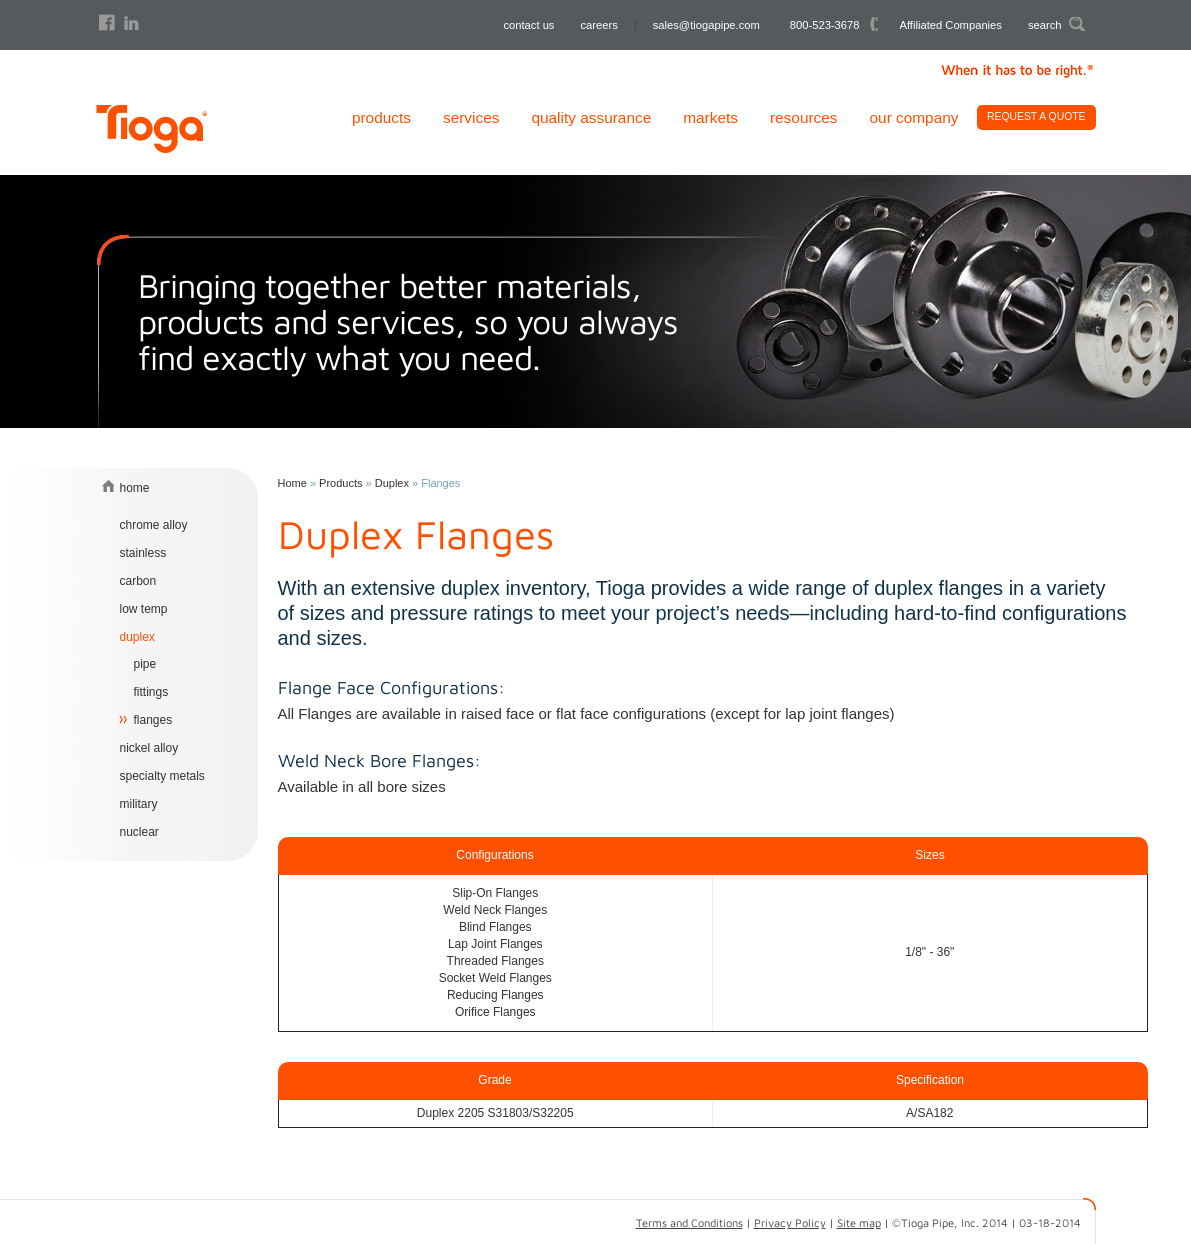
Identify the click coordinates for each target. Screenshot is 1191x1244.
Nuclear (139, 832)
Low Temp (144, 609)
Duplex (137, 637)
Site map (859, 1222)
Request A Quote (1036, 116)
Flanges (153, 720)
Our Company (914, 117)
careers (598, 25)
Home (292, 483)
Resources (804, 117)
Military (139, 804)
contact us (528, 25)
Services (471, 117)
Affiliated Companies (951, 25)
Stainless (143, 553)
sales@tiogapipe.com (706, 25)
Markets (710, 117)
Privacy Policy (790, 1222)
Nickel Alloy (149, 748)
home (135, 488)
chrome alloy (154, 525)
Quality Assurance (591, 117)
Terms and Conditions (689, 1222)
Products (381, 117)
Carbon (138, 581)
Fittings (151, 692)
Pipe (145, 664)
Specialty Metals (162, 776)
